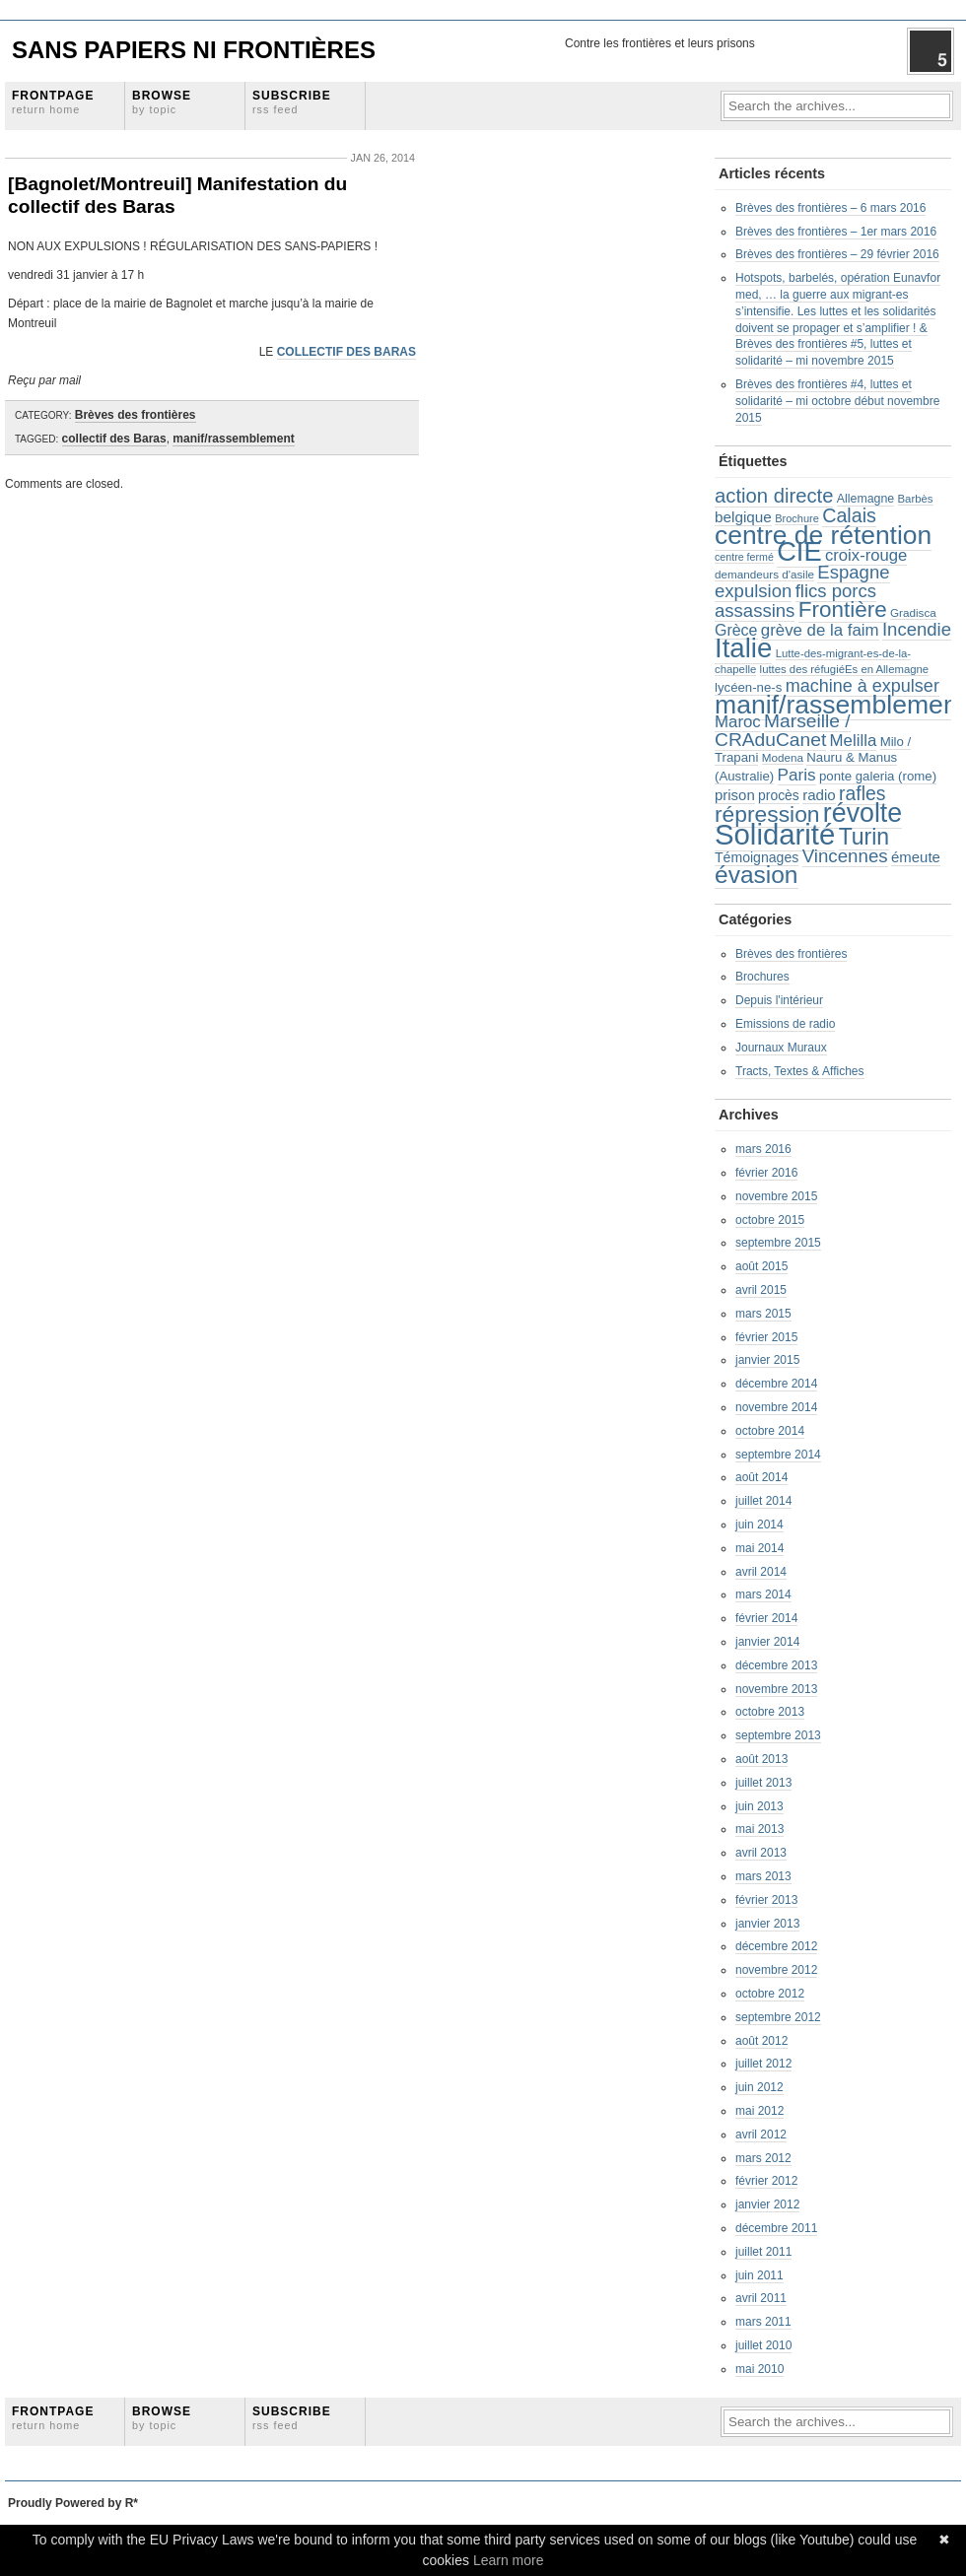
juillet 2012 (763, 2063)
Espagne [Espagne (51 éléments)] (853, 572)
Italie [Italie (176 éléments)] (743, 648)
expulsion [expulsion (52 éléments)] (753, 590)
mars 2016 (763, 1149)
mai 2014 (759, 1548)
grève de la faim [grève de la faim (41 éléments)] (820, 630)
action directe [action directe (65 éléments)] (774, 496)
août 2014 (761, 1477)
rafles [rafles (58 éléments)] (862, 793)
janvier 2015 (767, 1360)
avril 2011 (761, 2298)
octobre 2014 (769, 1431)
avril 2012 (761, 2134)
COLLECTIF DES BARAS (346, 352)
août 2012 (761, 2041)
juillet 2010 (763, 2345)
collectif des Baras (114, 438)
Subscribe (291, 102)
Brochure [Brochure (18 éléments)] (797, 518)
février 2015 (766, 1337)
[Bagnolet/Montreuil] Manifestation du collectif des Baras (177, 195)
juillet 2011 (763, 2252)
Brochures (762, 976)
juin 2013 (759, 1806)
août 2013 (761, 1759)
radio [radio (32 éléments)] (819, 794)
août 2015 (761, 1266)
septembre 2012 (778, 2017)
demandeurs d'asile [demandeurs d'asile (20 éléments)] (764, 574)
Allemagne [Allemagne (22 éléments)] (865, 499)
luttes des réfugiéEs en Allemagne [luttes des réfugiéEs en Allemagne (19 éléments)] (845, 669)
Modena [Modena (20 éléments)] (782, 757)
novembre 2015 (776, 1196)
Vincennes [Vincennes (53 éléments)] (845, 856)
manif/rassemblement (233, 438)
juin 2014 (759, 1524)
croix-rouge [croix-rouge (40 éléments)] (866, 555)
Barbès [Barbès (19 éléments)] (915, 499)
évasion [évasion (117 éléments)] (756, 874)
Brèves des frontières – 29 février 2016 (837, 254)
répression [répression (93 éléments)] (767, 814)
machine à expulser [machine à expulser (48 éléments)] (862, 686)
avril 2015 (761, 1290)
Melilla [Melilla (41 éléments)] (853, 740)
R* (131, 2503)
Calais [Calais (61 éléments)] (849, 515)
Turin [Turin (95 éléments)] (864, 836)
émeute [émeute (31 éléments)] (915, 856)
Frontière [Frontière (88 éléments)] (842, 609)
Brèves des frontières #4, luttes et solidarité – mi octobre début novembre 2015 (837, 401)
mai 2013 (759, 1829)
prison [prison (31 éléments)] (735, 794)
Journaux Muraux (781, 1047)
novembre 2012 (776, 1970)
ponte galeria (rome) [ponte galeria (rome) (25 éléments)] (877, 776)
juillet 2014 (763, 1501)
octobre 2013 (769, 1712)
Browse (161, 102)
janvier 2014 (767, 1642)
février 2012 (766, 2181)
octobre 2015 (769, 1220)
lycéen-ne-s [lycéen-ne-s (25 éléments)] (748, 687)
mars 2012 (763, 2158)
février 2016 (766, 1173)
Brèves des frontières (135, 415)
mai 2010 (759, 2369)
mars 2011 (763, 2322)
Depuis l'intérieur (779, 1000)
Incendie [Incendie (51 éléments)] (916, 629)
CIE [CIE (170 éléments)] (799, 551)
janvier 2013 (767, 1924)
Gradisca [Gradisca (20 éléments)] (913, 612)
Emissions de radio (785, 1024)
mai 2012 (759, 2111)
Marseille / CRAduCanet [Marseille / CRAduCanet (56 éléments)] (783, 730)
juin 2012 (759, 2087)
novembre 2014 (776, 1407)
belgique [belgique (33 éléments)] (743, 516)
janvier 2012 (767, 2204)
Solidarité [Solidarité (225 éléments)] (775, 834)
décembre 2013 (776, 1665)
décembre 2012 (776, 1946)
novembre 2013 (776, 1689)
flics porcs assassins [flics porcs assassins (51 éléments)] (795, 600)
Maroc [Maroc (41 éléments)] (738, 721)
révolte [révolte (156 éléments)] (862, 813)
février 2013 (766, 1900)
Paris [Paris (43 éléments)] (797, 774)
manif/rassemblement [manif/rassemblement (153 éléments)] (840, 704)
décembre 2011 (776, 2228)
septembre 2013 (778, 1735)
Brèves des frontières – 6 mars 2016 (830, 208)
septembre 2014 (778, 1454)
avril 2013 (761, 1853)
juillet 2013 (763, 1783)
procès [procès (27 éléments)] (778, 795)
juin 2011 (759, 2275)
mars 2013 (763, 1876)
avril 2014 (761, 1572)
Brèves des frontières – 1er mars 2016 (835, 231)
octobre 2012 (769, 1993)
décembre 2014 (776, 1383)
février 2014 (766, 1618)
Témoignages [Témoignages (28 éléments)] (756, 857)
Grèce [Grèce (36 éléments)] (736, 630)
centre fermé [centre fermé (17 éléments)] (744, 557)
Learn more (508, 2560)
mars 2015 (763, 1314)
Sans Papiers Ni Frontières (194, 49)
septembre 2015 (778, 1243)
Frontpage (53, 102)
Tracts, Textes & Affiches (799, 1071)
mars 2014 (763, 1594)
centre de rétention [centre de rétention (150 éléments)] (823, 535)
